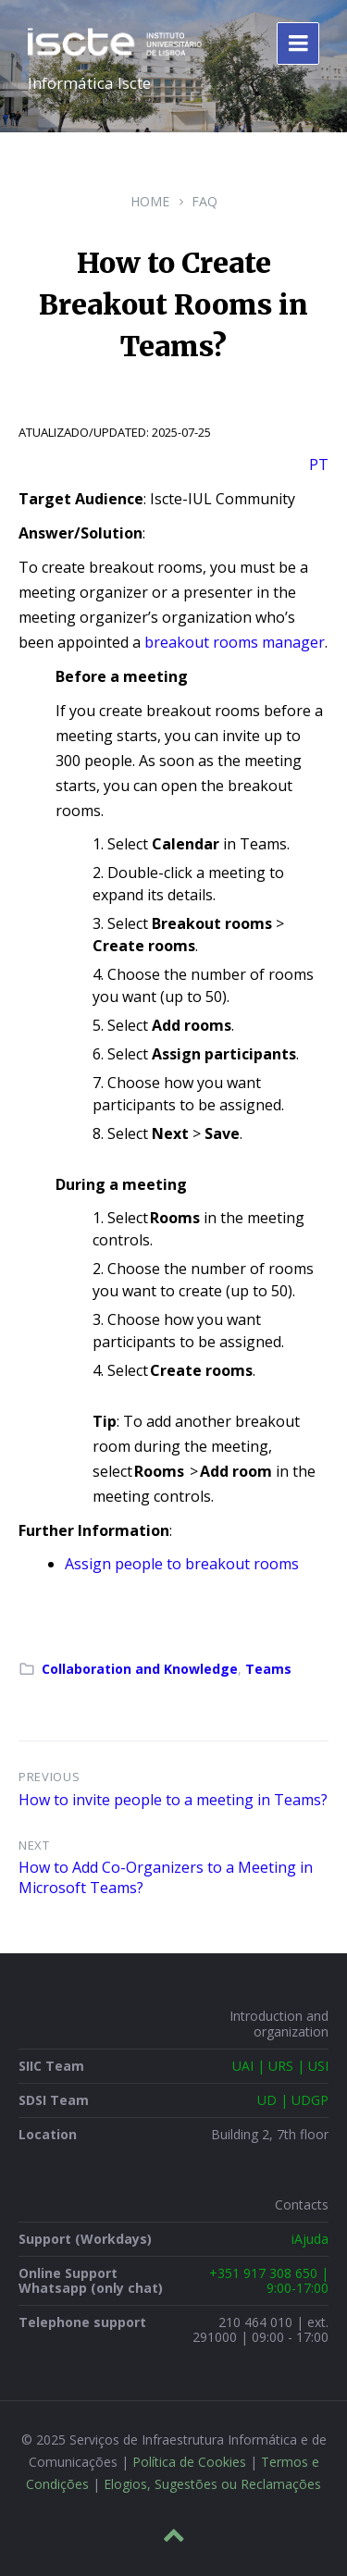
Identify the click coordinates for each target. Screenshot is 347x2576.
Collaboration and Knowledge (140, 1669)
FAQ (204, 201)
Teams (268, 1669)
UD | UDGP (292, 2100)
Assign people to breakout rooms (182, 1564)
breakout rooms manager (234, 642)
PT (318, 464)
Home (149, 201)
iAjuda (309, 2239)
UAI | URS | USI (280, 2065)
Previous (49, 1776)
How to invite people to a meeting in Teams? (173, 1800)
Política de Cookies (189, 2462)
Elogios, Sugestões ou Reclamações (212, 2484)
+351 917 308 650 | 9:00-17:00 (268, 2280)
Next (34, 1845)
